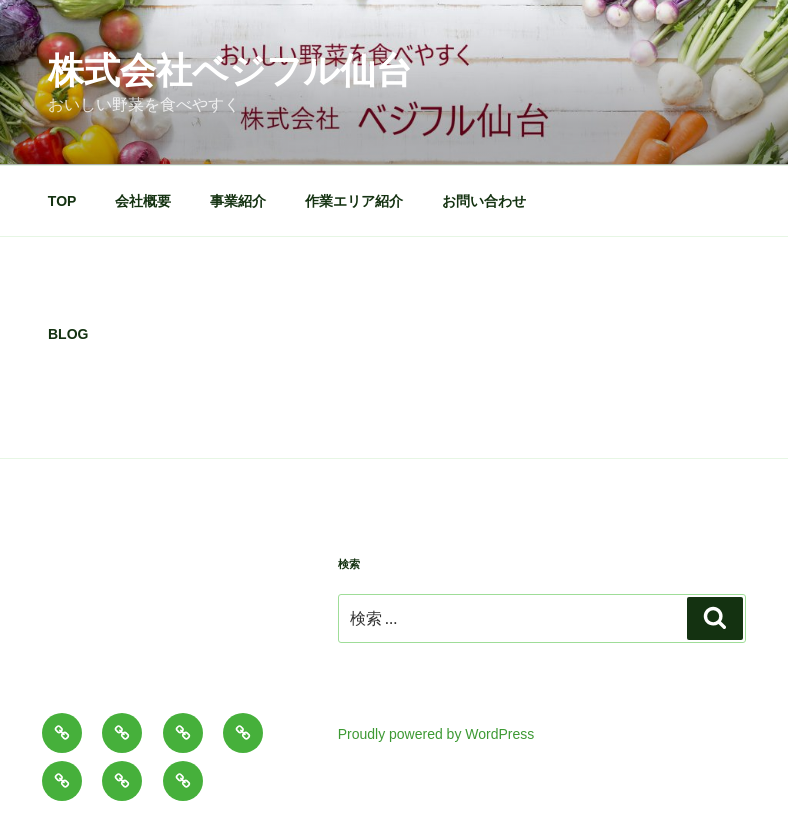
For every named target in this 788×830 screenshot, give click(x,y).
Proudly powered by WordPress (436, 734)
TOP (62, 201)
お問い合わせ (484, 201)
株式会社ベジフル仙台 (230, 70)
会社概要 (143, 201)
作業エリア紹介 (354, 201)
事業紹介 (238, 201)
